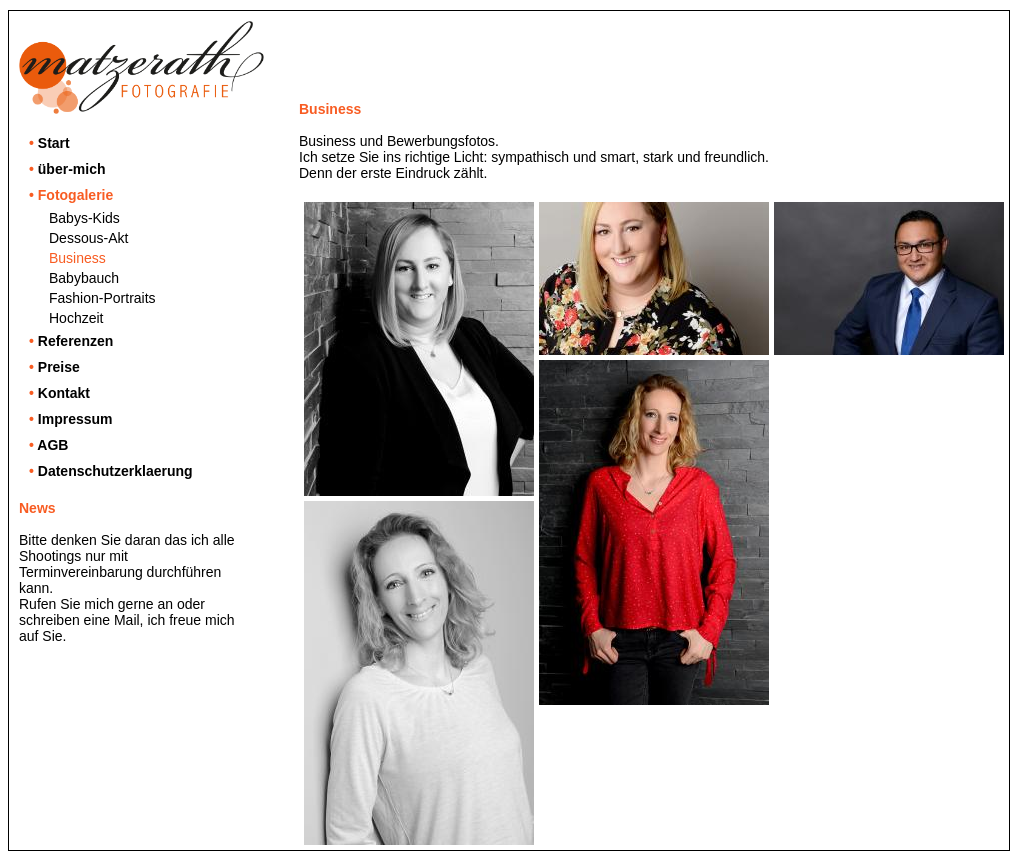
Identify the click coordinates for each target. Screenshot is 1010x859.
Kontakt (59, 393)
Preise (54, 367)
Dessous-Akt (88, 238)
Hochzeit (76, 318)
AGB (48, 445)
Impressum (71, 419)
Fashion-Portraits (102, 298)
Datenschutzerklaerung (111, 471)
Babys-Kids (84, 218)
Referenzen (71, 341)
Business (77, 258)
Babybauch (84, 278)
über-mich (67, 169)
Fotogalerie (71, 195)
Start (49, 143)
